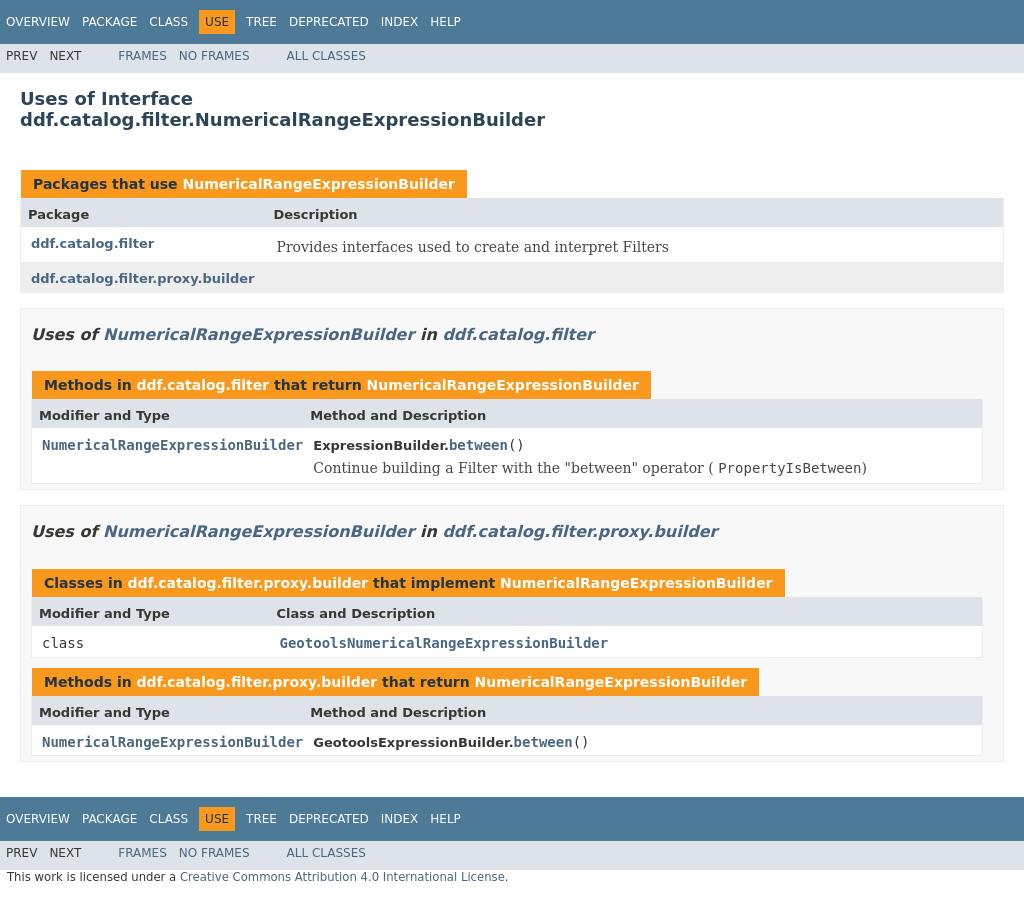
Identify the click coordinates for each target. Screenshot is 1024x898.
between (478, 445)
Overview (38, 22)
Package (109, 22)
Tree (261, 22)
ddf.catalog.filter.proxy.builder (142, 278)
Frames (142, 56)
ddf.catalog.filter (92, 243)
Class (168, 22)
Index (400, 22)
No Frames (214, 56)
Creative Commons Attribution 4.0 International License (342, 877)
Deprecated (329, 22)
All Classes (326, 56)
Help (445, 22)
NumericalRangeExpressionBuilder (318, 184)
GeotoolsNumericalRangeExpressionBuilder (444, 643)
